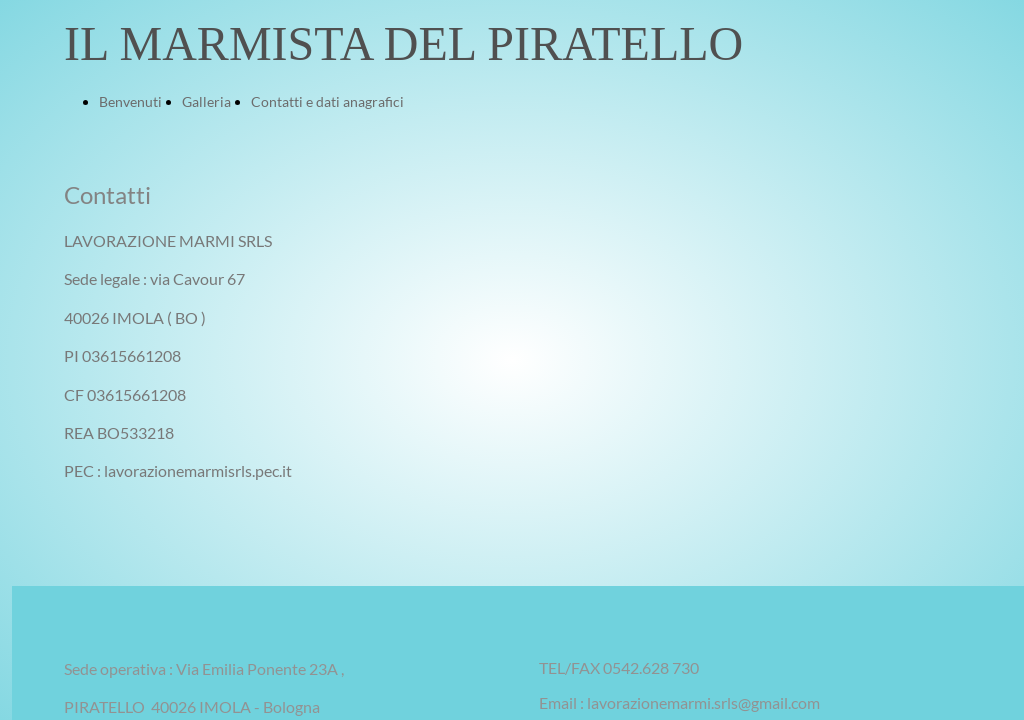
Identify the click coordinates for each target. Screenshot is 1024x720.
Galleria (206, 101)
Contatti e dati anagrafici (327, 101)
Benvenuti (130, 101)
